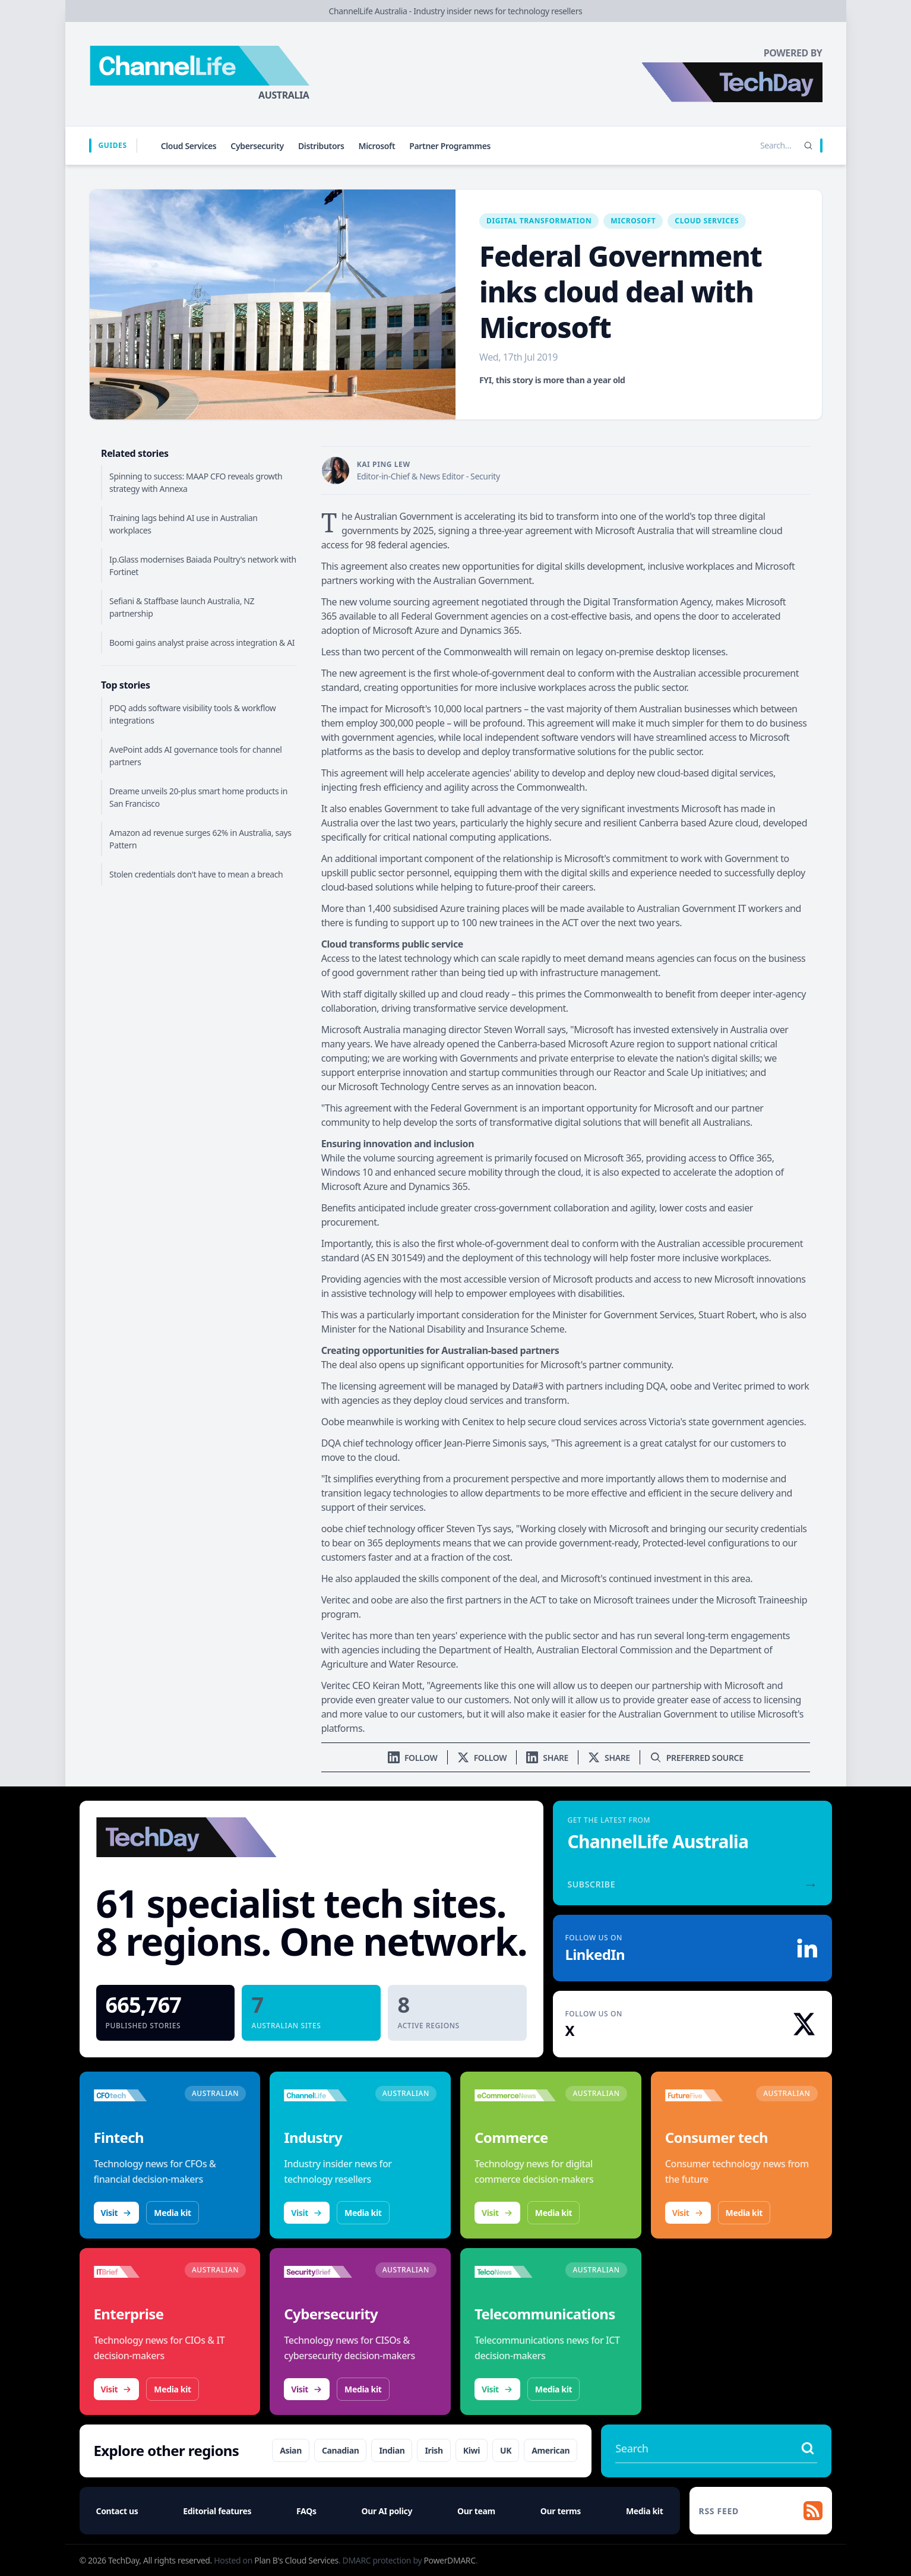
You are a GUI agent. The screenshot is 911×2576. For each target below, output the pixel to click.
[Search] (808, 145)
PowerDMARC (449, 2560)
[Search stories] (751, 145)
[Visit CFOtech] (134, 2095)
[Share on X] (609, 1757)
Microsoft (377, 145)
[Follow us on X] (482, 1757)
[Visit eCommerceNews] (515, 2095)
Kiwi (471, 2450)
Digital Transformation (538, 221)
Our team (476, 2511)
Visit (116, 2212)
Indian (391, 2450)
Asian (291, 2450)
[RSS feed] (760, 2510)
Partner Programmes (450, 145)
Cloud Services (189, 145)
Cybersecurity (257, 145)
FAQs (306, 2511)
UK (505, 2450)
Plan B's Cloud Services (296, 2560)
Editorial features (217, 2511)
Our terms (560, 2511)
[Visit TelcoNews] (515, 2271)
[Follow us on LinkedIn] (412, 1757)
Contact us (117, 2511)
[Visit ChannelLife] (324, 2095)
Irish (433, 2450)
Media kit (172, 2212)
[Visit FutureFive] (705, 2095)
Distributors (321, 145)
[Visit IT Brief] (134, 2271)
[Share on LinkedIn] (547, 1757)
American (551, 2450)
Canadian (340, 2450)
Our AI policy (387, 2511)
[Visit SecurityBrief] (324, 2271)
